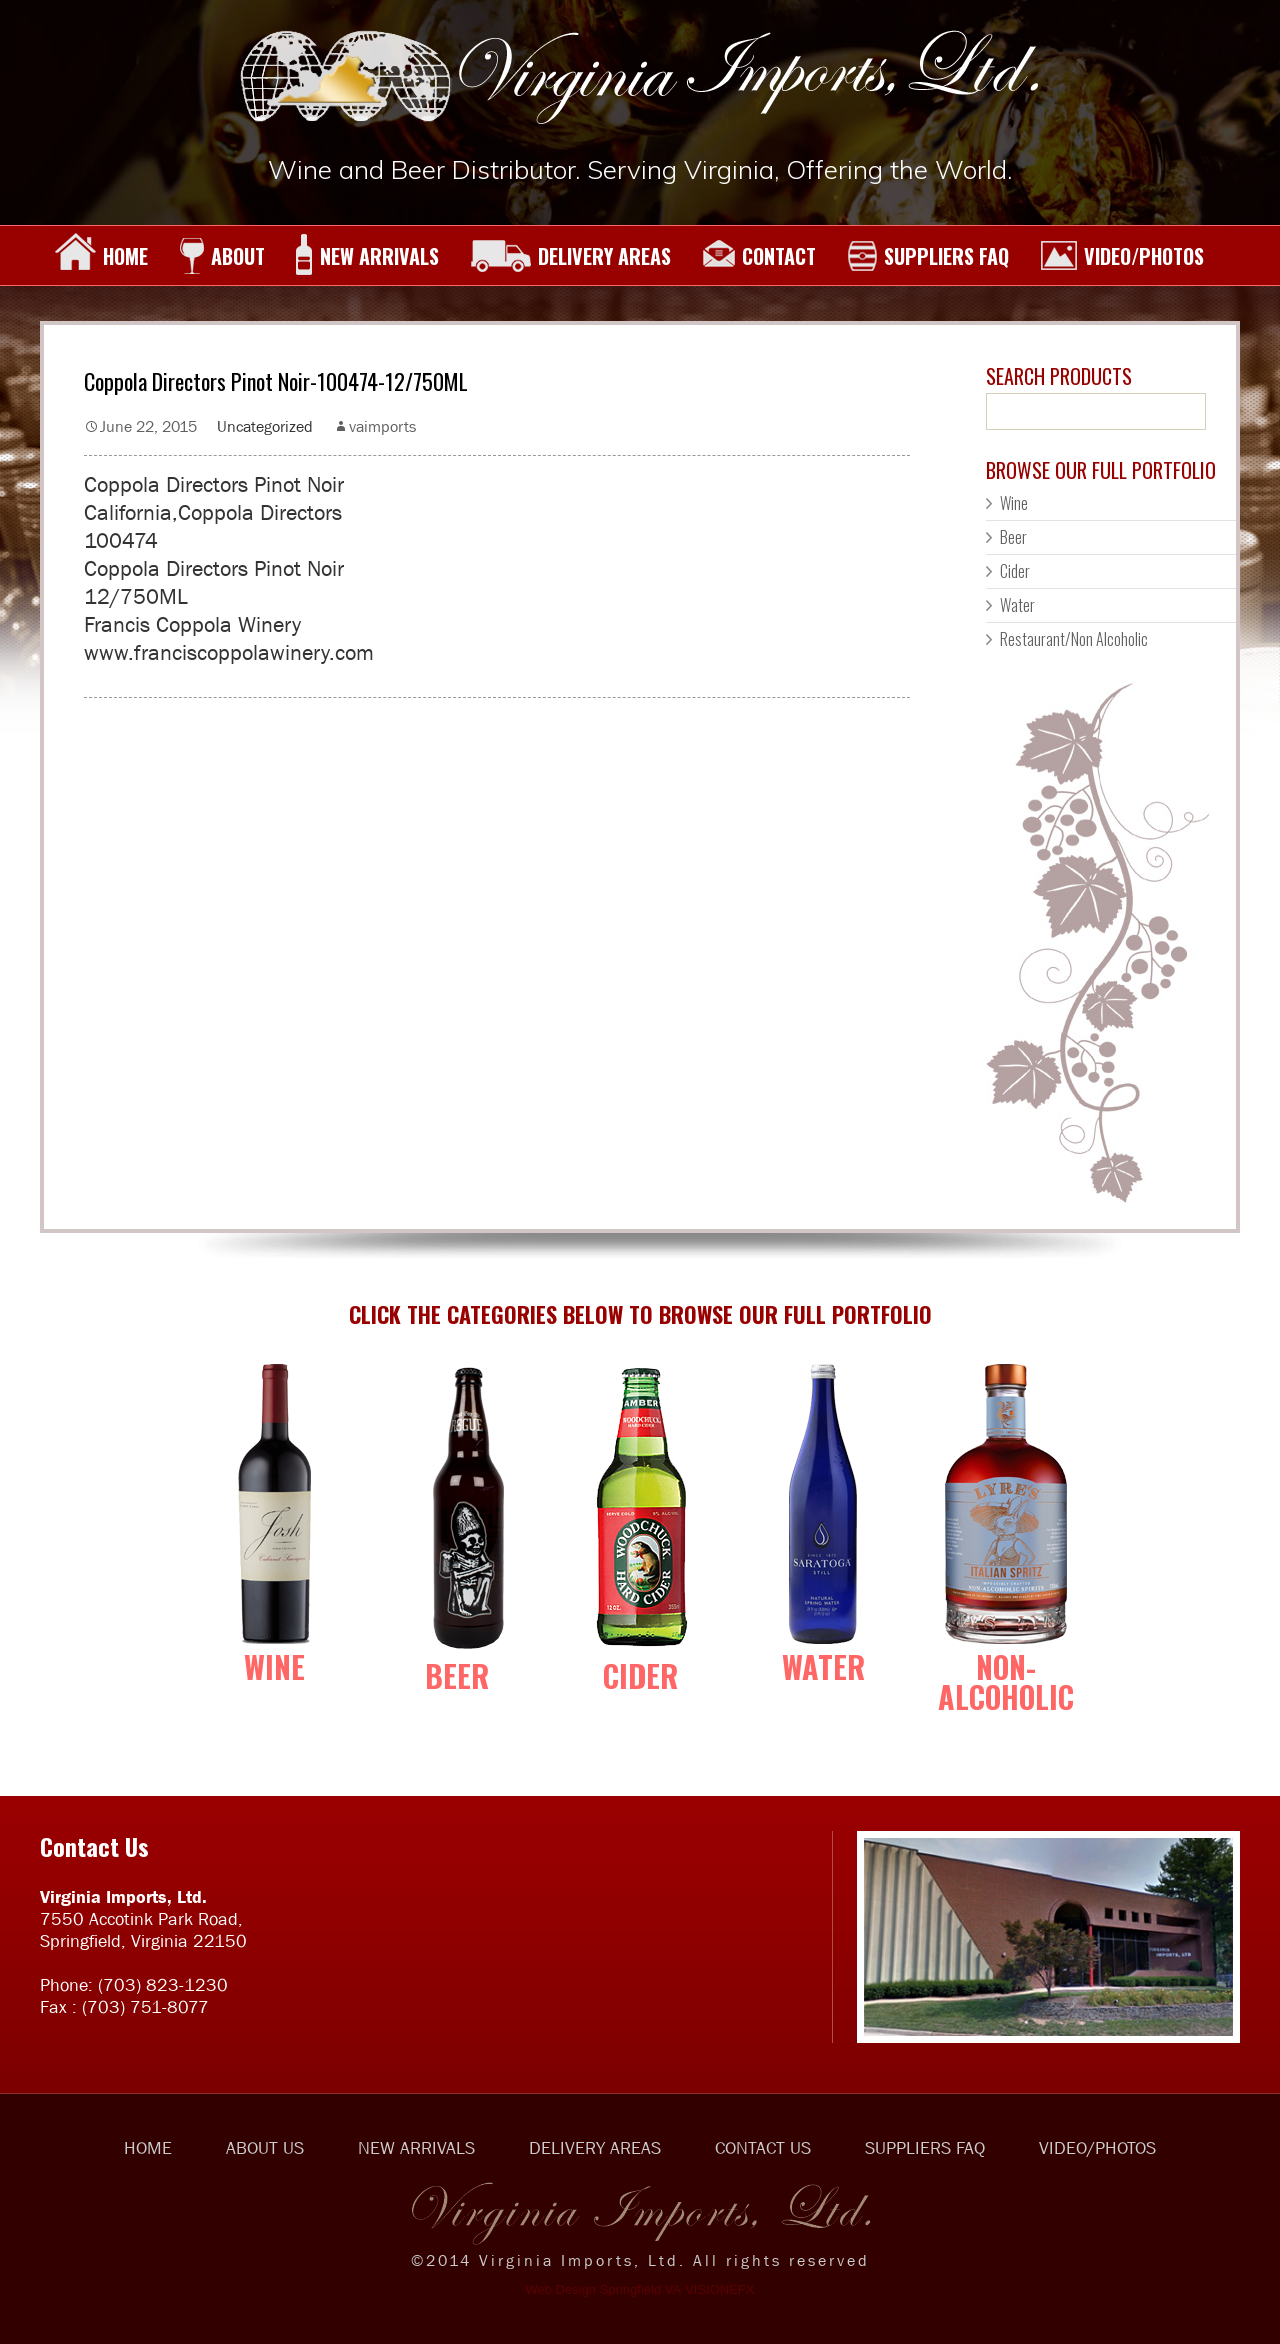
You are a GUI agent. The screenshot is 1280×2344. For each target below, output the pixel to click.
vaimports (382, 426)
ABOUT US (265, 2148)
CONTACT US (763, 2148)
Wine (1014, 503)
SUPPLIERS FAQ (928, 256)
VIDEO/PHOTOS (1122, 256)
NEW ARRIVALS (367, 256)
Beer (1013, 537)
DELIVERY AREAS (570, 256)
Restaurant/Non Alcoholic (1074, 639)
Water (1017, 605)
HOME (101, 256)
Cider (1015, 571)
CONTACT (759, 256)
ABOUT (222, 256)
